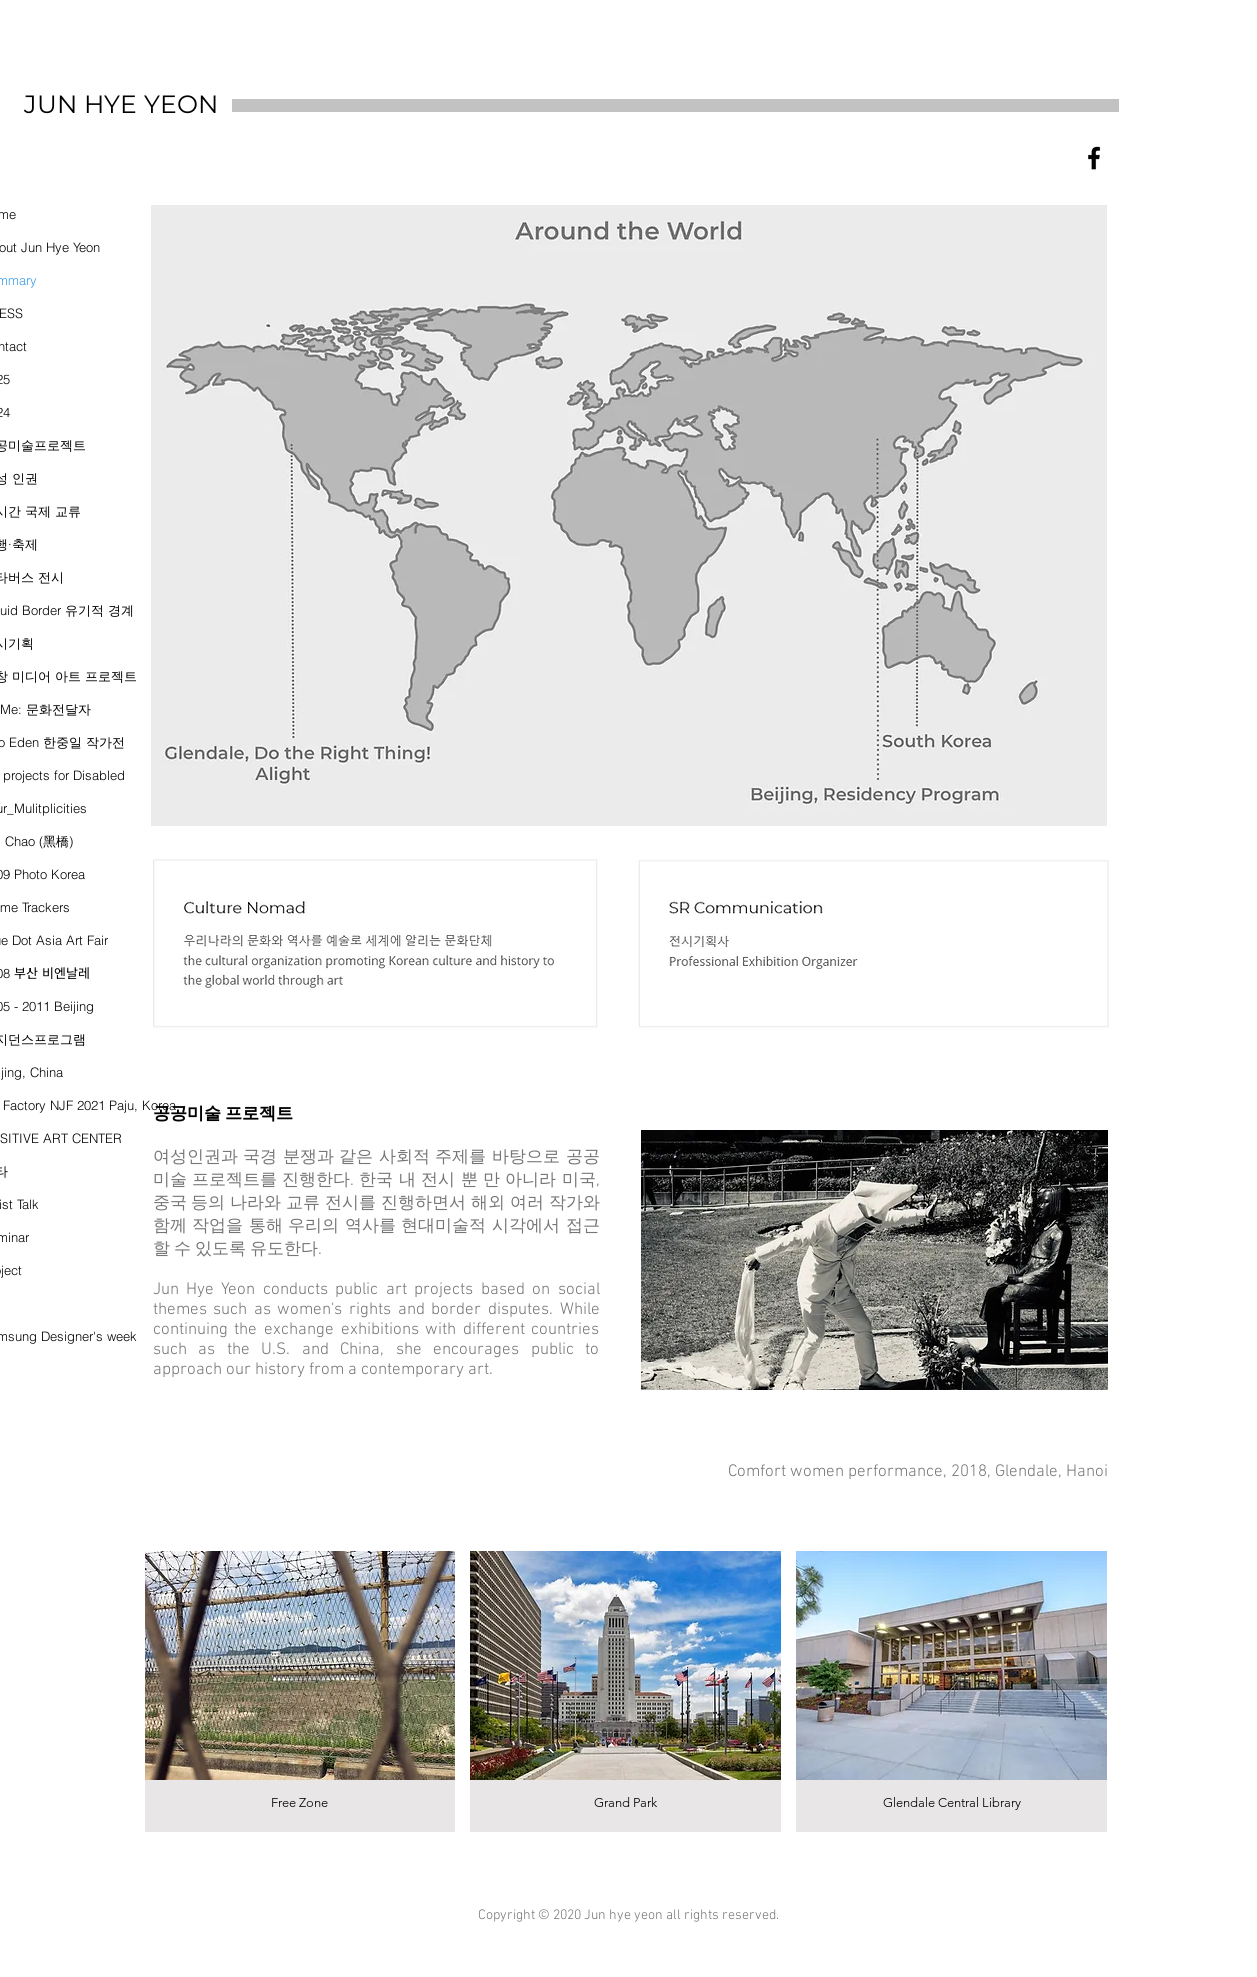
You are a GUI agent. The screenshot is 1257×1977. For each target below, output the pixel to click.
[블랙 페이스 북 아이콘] (1094, 158)
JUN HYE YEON (121, 104)
